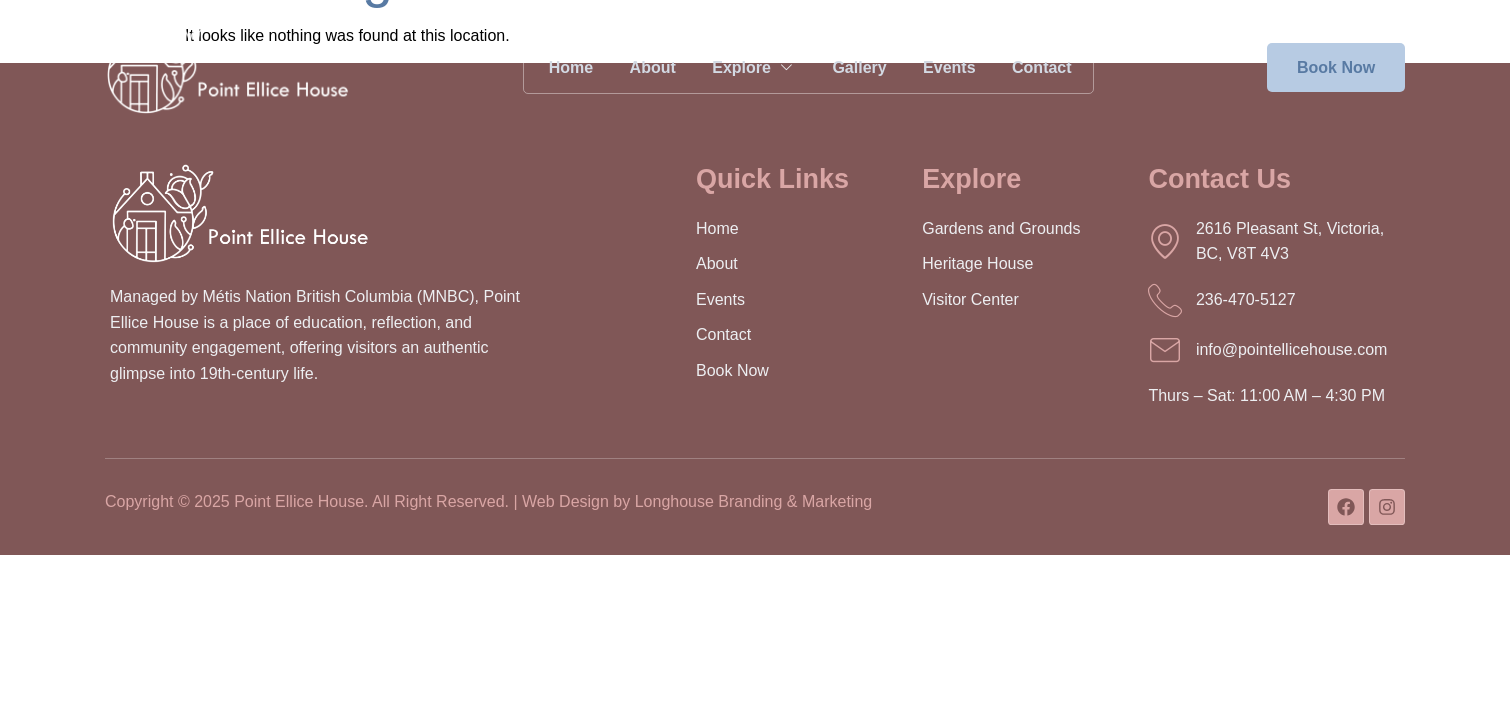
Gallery (859, 67)
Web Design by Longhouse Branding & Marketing (697, 501)
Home (560, 67)
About (646, 67)
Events (953, 67)
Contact (1049, 67)
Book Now (1336, 67)
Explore (751, 68)
